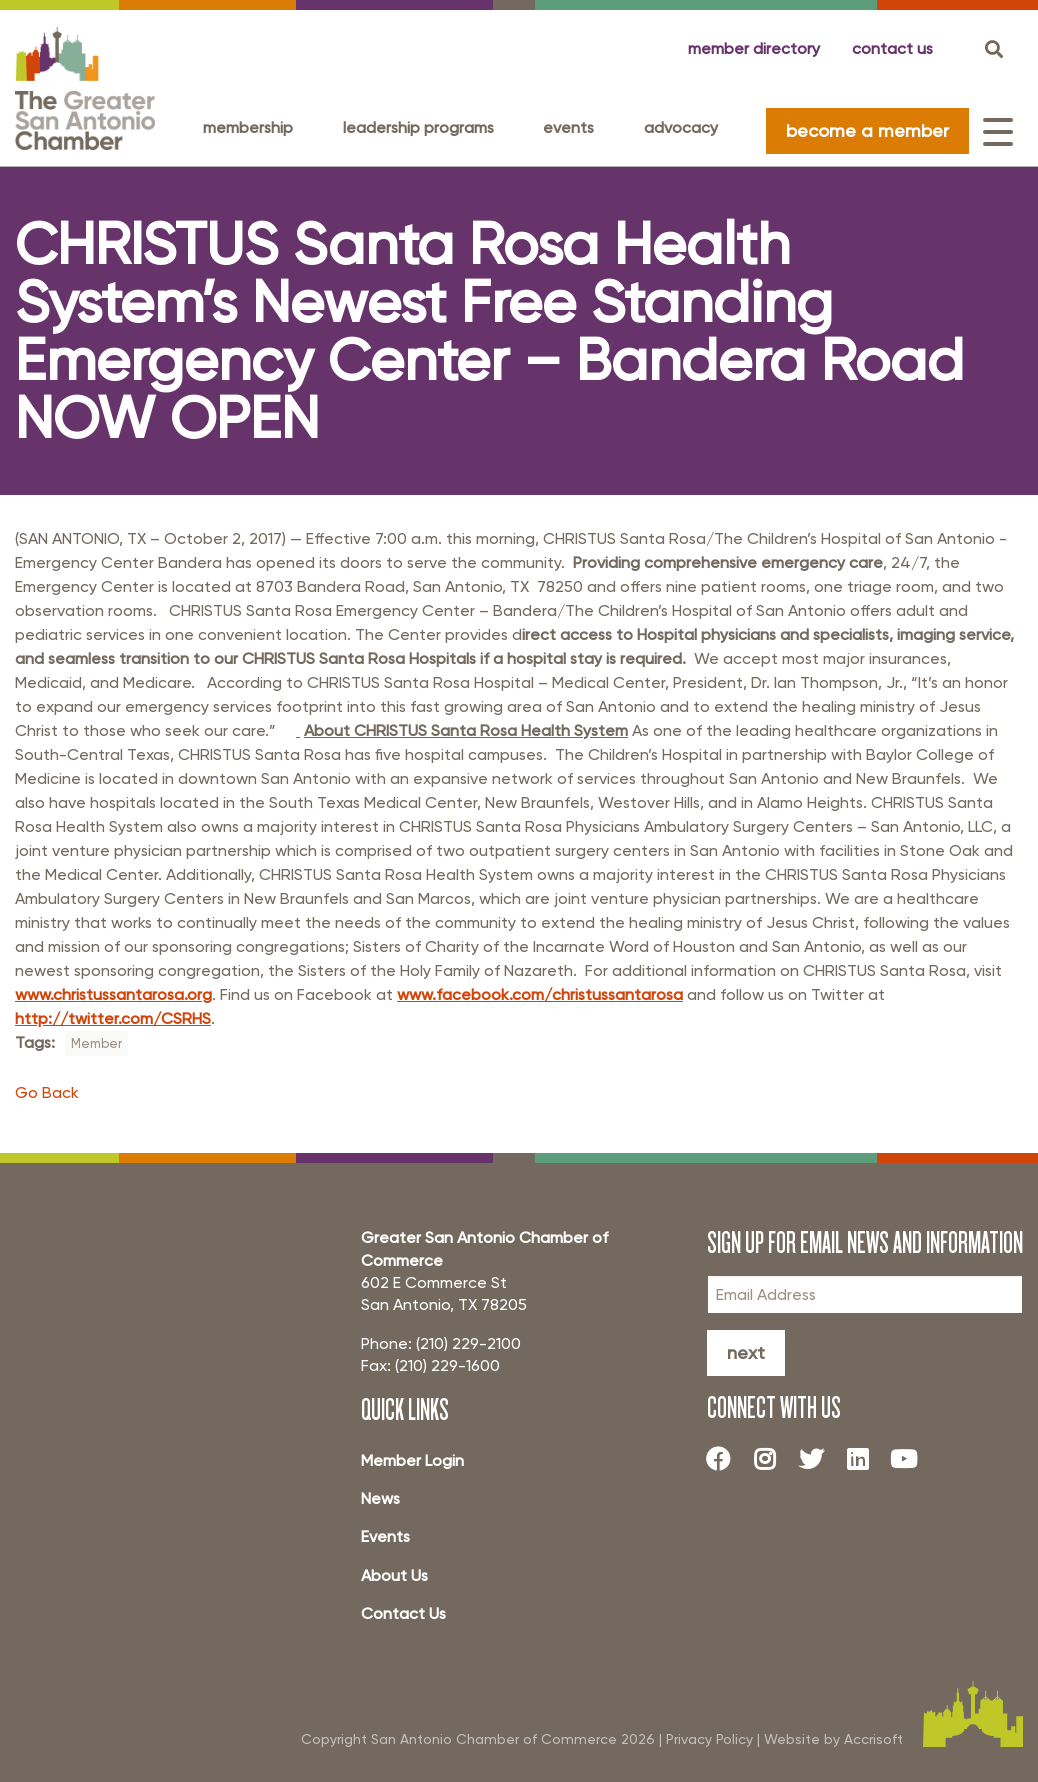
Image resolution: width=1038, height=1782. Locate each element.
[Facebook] (726, 1459)
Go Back (47, 1092)
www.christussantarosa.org (113, 994)
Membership (248, 127)
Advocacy (681, 127)
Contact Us (403, 1613)
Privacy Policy (709, 1739)
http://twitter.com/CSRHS (113, 1018)
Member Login (412, 1460)
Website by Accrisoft (833, 1739)
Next (746, 1352)
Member (96, 1043)
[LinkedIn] (865, 1459)
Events (568, 127)
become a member (867, 130)
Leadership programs (418, 127)
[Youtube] (912, 1459)
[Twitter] (819, 1459)
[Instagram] (772, 1459)
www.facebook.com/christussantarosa (540, 994)
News (380, 1498)
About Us (394, 1575)
